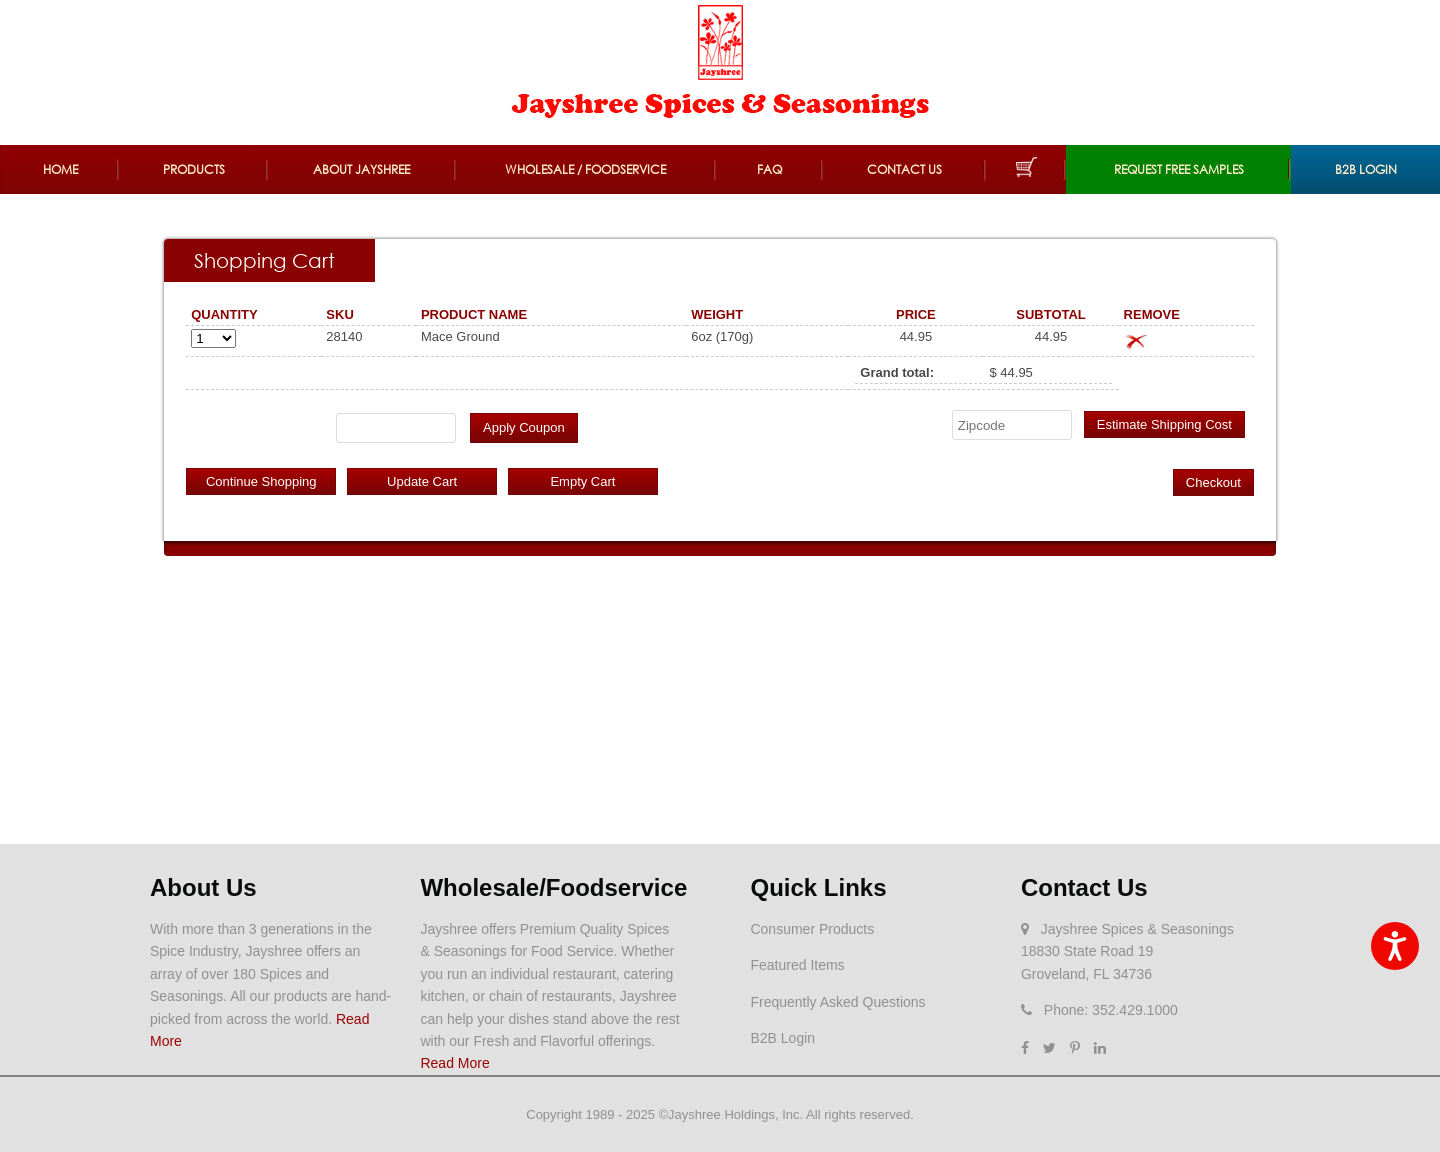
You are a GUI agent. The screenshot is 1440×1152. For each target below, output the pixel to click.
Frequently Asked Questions (837, 1002)
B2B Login (1366, 169)
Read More (454, 1063)
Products (194, 169)
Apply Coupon (524, 427)
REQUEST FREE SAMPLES (1179, 169)
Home (60, 169)
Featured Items (797, 965)
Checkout (1213, 482)
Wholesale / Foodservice (585, 169)
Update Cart (422, 481)
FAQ (769, 169)
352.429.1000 (1135, 1010)
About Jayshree (361, 169)
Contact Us (904, 169)
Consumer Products (812, 929)
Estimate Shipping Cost (1164, 424)
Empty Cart (582, 481)
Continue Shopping (261, 481)
